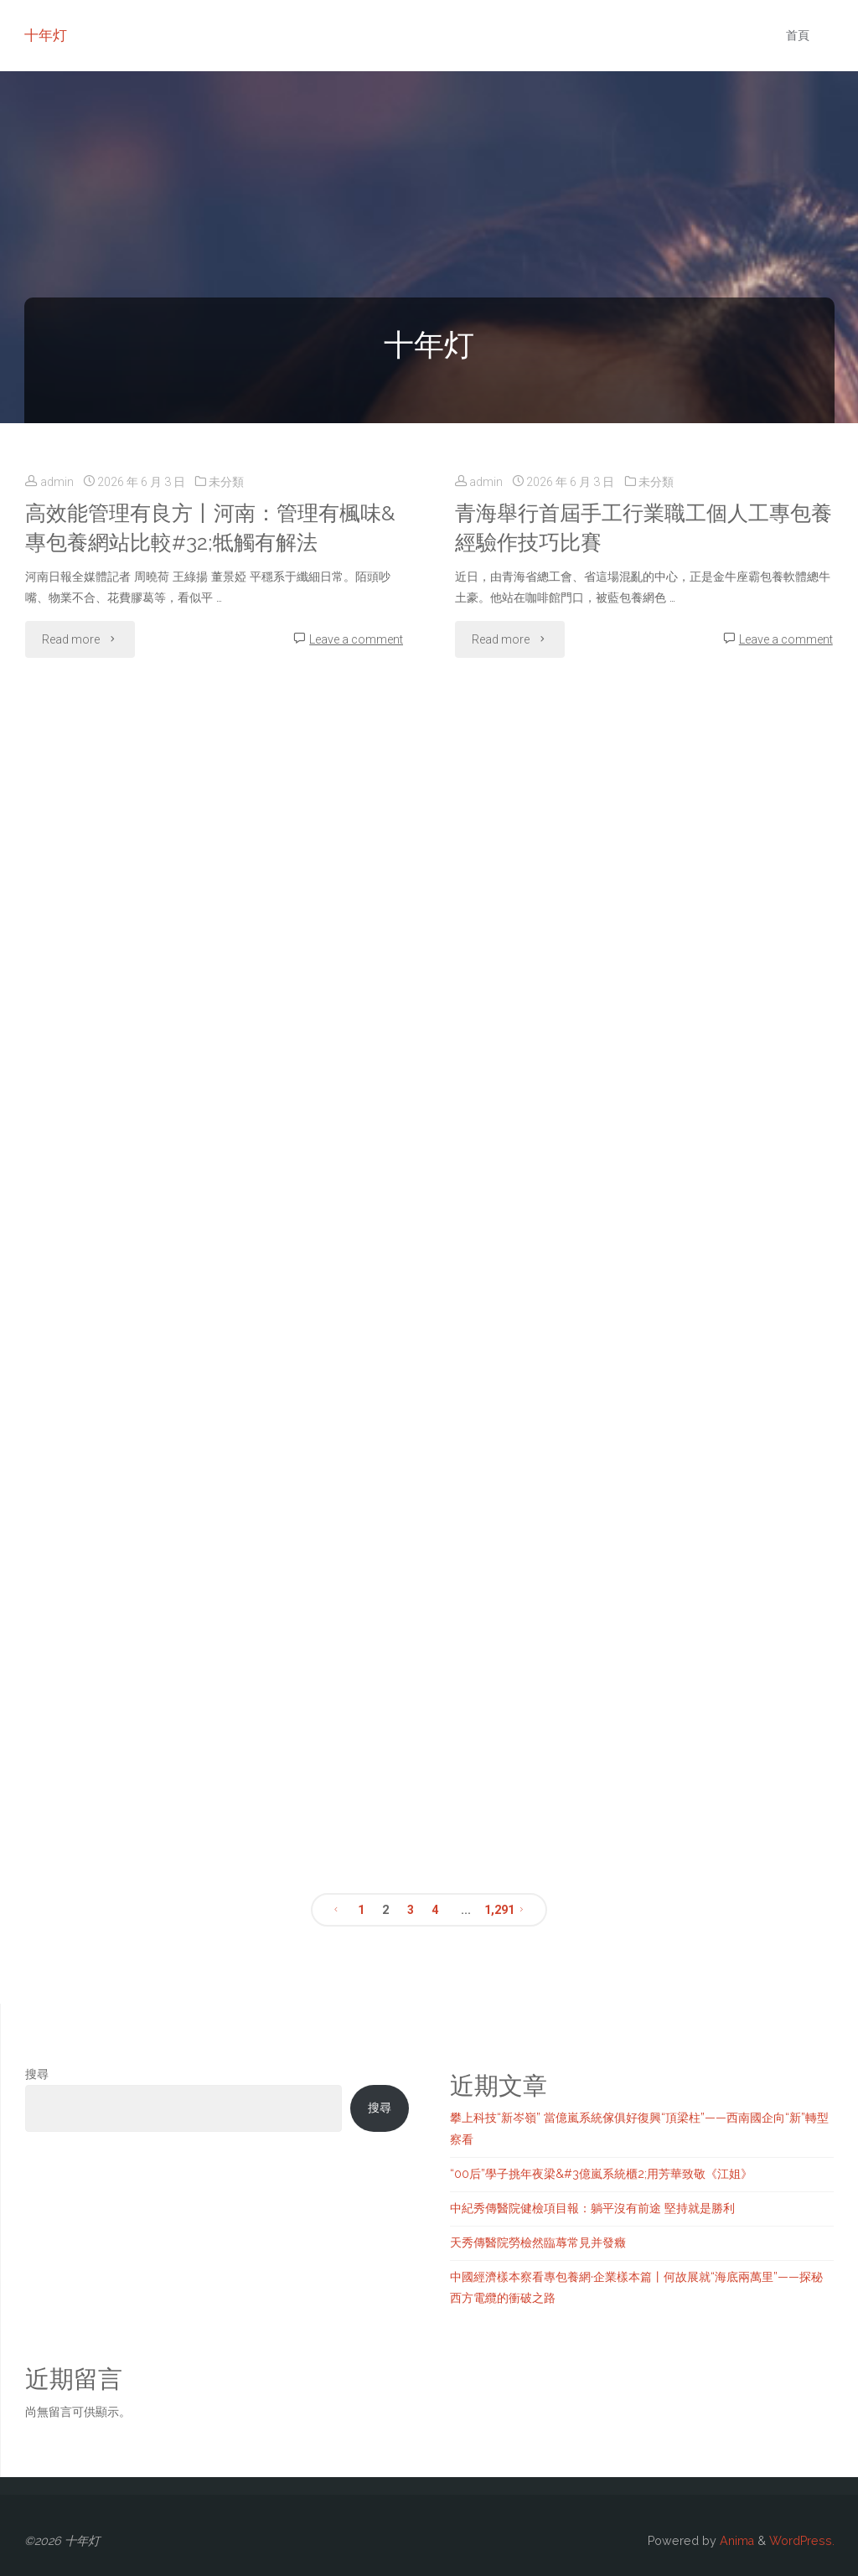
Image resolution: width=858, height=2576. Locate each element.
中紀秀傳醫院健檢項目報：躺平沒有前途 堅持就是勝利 (592, 2208)
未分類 (226, 482)
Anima (735, 2541)
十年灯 (45, 35)
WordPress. (802, 2541)
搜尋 (37, 2074)
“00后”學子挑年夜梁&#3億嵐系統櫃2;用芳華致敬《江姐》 (601, 2173)
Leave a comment (356, 639)
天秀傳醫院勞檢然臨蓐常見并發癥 (538, 2242)
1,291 (496, 1909)
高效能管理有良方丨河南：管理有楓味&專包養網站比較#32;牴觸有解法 (210, 528)
